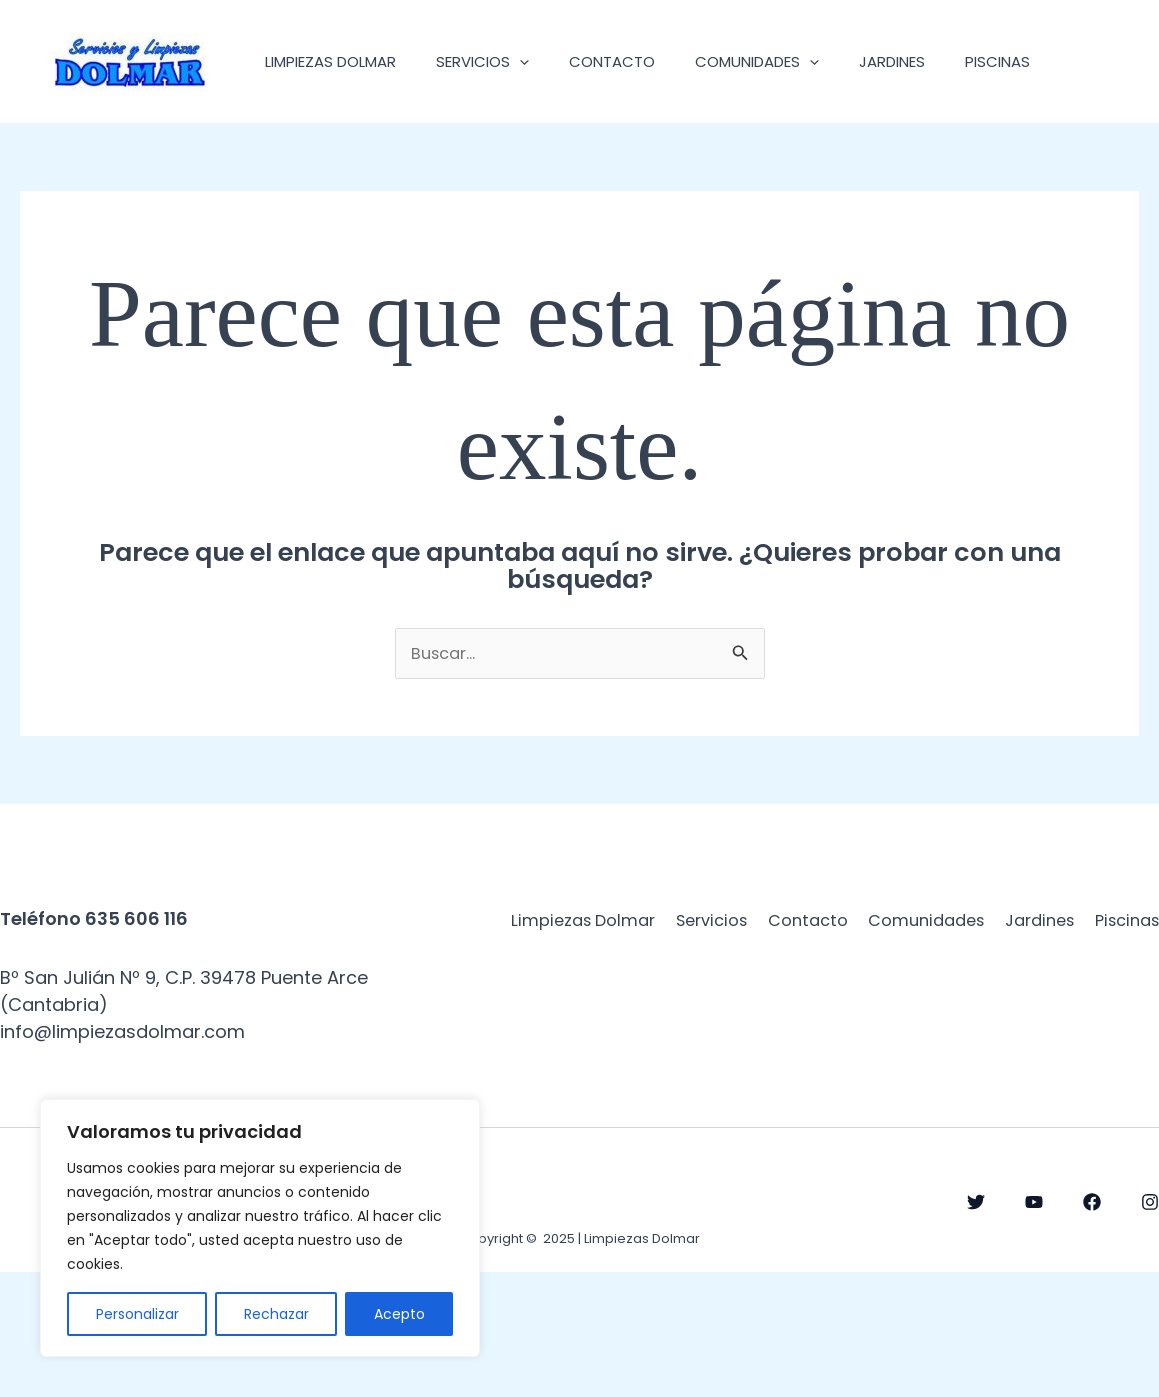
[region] (260, 1228)
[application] (534, 61)
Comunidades (792, 61)
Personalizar (137, 1314)
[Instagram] (1150, 1327)
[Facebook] (1092, 1327)
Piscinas (302, 184)
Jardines (937, 61)
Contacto (637, 61)
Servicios (497, 61)
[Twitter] (976, 1327)
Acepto (399, 1314)
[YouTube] (1034, 1327)
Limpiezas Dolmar (335, 61)
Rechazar (276, 1314)
